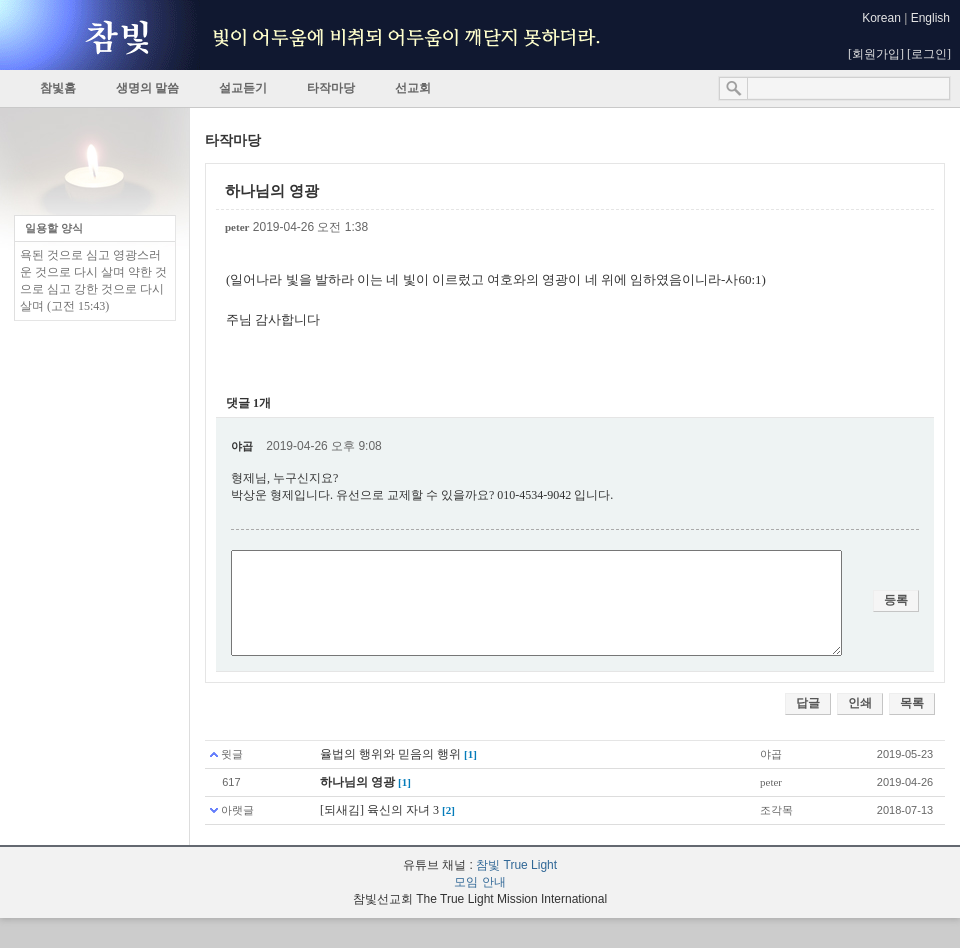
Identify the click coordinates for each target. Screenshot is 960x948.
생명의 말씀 (147, 88)
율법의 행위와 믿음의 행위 (390, 754)
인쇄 (860, 703)
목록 (912, 703)
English (930, 18)
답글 (808, 703)
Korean (881, 18)
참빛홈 (58, 88)
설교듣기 (243, 88)
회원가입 (876, 54)
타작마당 (331, 88)
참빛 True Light (516, 865)
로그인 (929, 54)
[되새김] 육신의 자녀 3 (379, 810)
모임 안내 (479, 882)
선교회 (413, 88)
